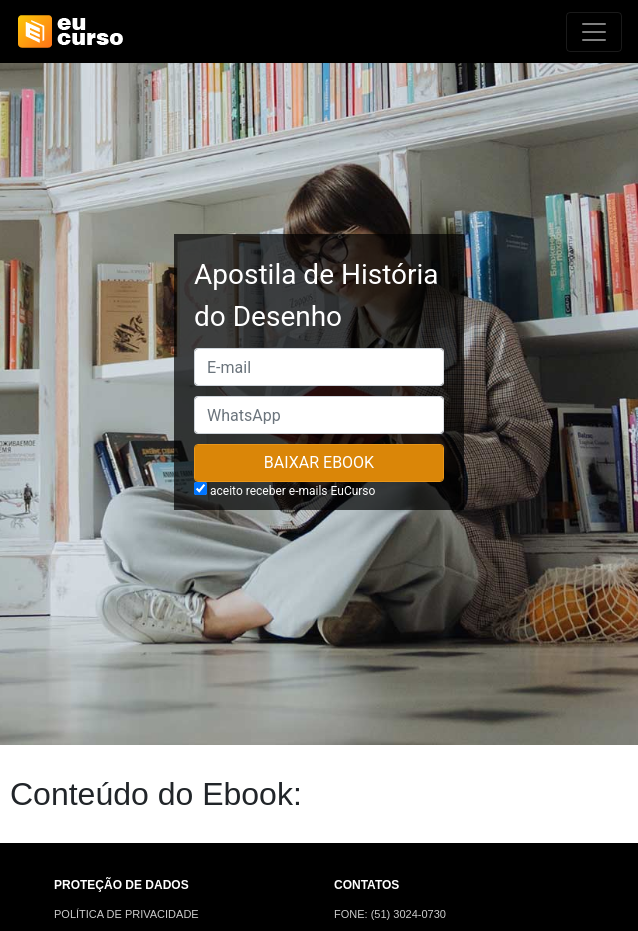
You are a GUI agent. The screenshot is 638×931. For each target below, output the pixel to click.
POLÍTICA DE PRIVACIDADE (126, 914)
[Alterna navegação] (594, 32)
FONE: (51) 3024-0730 (390, 914)
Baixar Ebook (319, 462)
